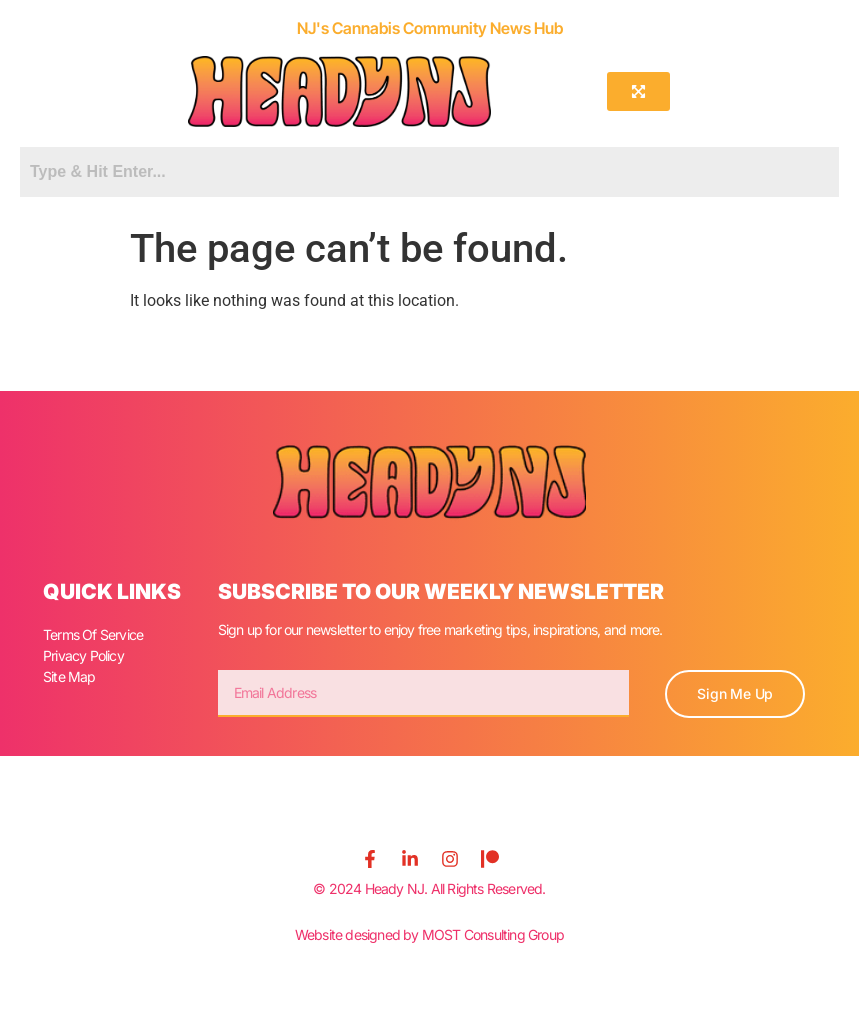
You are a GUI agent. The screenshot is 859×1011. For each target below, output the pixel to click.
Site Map (69, 676)
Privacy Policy (83, 655)
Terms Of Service (93, 634)
